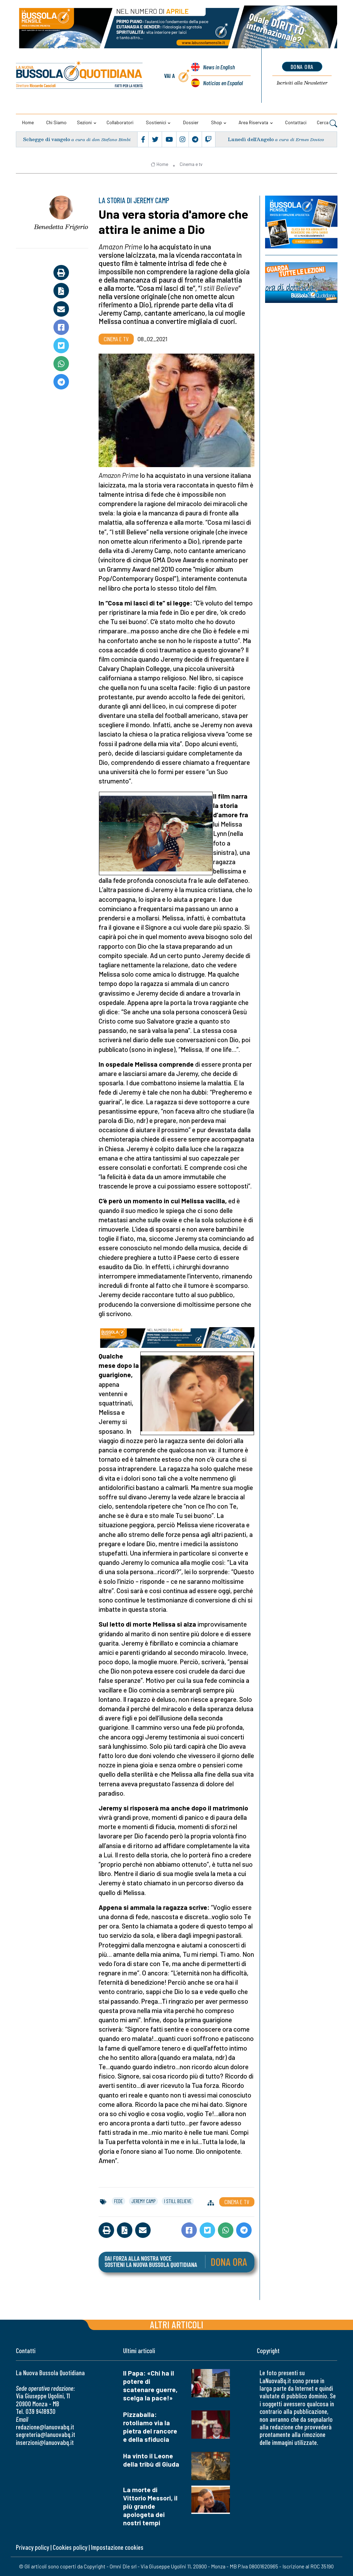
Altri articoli (176, 2324)
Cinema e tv (191, 164)
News (219, 67)
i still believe (177, 2201)
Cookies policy (70, 2547)
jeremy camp (143, 2201)
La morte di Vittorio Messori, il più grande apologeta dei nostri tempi (150, 2506)
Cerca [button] (327, 123)
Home (28, 122)
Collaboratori (120, 122)
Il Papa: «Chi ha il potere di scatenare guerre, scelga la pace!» (150, 2385)
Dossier (191, 122)
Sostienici (156, 122)
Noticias (223, 83)
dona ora (302, 66)
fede (118, 2201)
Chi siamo (56, 122)
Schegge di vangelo (46, 139)
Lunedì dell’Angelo (251, 139)
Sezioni (84, 122)
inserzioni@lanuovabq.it (45, 2442)
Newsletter (302, 82)
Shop (216, 122)
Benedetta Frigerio (61, 226)
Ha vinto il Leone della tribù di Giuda (151, 2460)
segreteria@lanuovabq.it (45, 2434)
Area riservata (253, 122)
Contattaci (295, 122)
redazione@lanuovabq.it (45, 2427)
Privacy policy (32, 2547)
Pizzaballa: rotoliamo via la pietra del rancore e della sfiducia (150, 2426)
